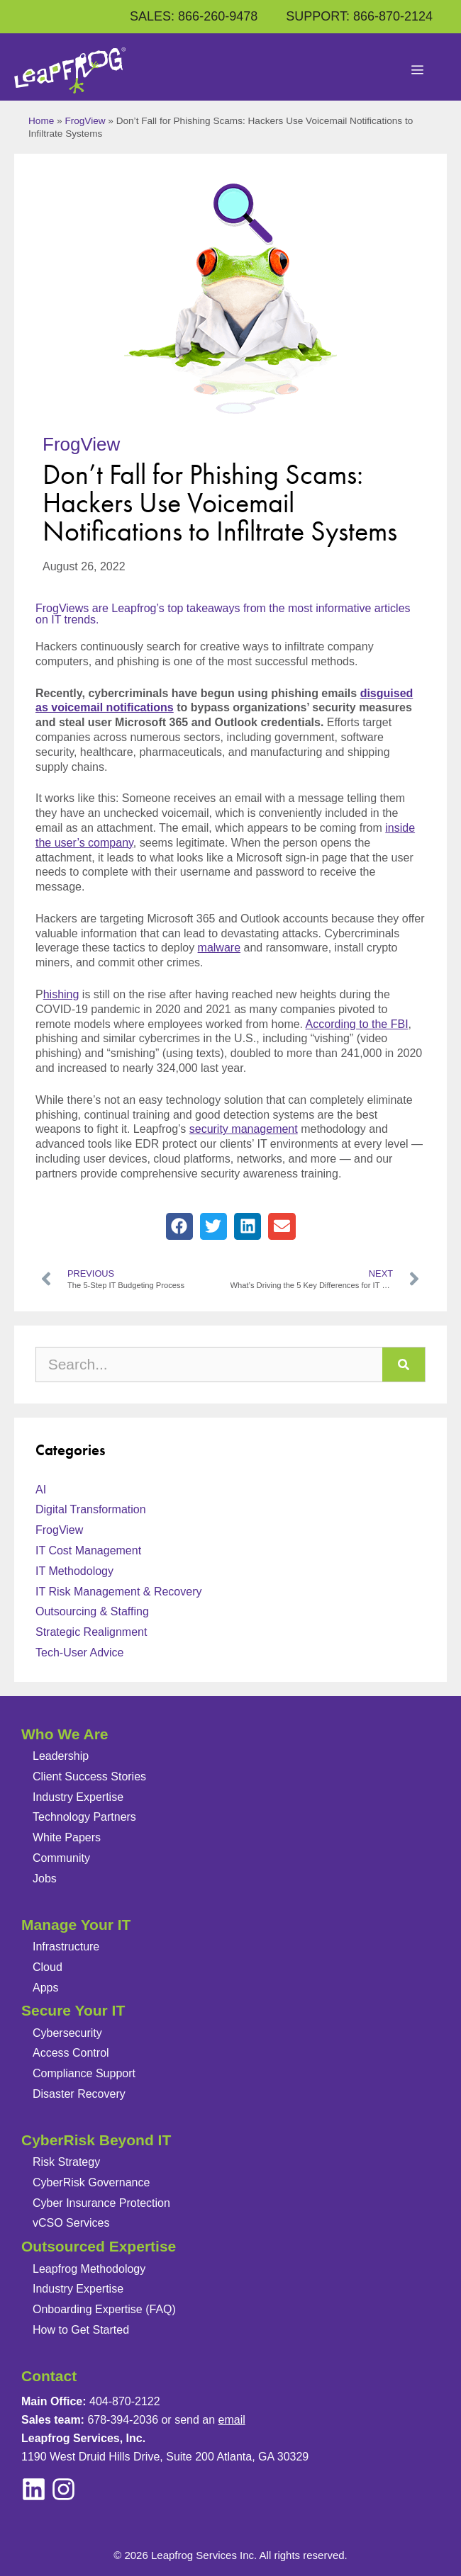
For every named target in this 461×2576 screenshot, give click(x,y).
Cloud (47, 1967)
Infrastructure (66, 1947)
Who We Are (65, 1734)
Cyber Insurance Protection (101, 2203)
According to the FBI (357, 1024)
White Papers (67, 1837)
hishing (61, 994)
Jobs (45, 1878)
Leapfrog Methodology (89, 2269)
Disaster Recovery (79, 2094)
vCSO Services (71, 2223)
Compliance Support (84, 2073)
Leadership (61, 1756)
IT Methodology (74, 1571)
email (231, 2420)
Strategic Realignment (91, 1632)
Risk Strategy (66, 2162)
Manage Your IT (75, 1924)
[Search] (403, 1365)
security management (243, 1129)
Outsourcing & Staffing (92, 1611)
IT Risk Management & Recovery (118, 1592)
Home (41, 120)
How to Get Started (81, 2330)
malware (219, 948)
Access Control (71, 2053)
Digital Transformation (90, 1509)
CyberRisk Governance (91, 2182)
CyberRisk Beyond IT (96, 2140)
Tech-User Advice (79, 1652)
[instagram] (33, 2489)
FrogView (85, 120)
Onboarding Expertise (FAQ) (104, 2309)
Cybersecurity (67, 2033)
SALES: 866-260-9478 (193, 16)
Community (61, 1858)
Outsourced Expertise (98, 2246)
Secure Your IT (73, 2010)
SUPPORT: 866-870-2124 (359, 16)
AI (40, 1490)
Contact (49, 2376)
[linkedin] (63, 2489)
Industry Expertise (78, 1797)
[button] (179, 1226)
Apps (45, 1988)
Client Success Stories (89, 1776)
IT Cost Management (88, 1550)
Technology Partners (84, 1817)
